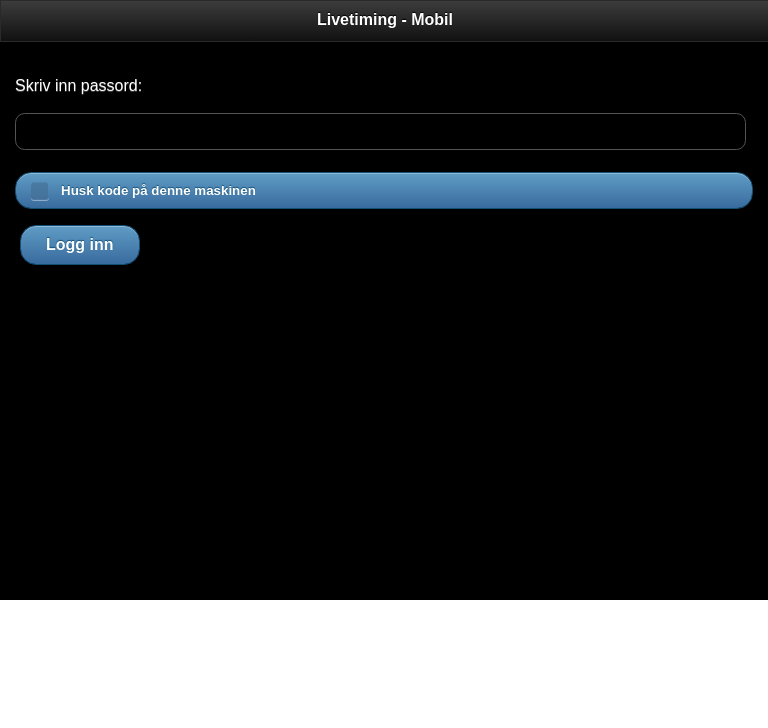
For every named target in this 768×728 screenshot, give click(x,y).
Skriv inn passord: (78, 85)
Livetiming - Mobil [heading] (385, 19)
